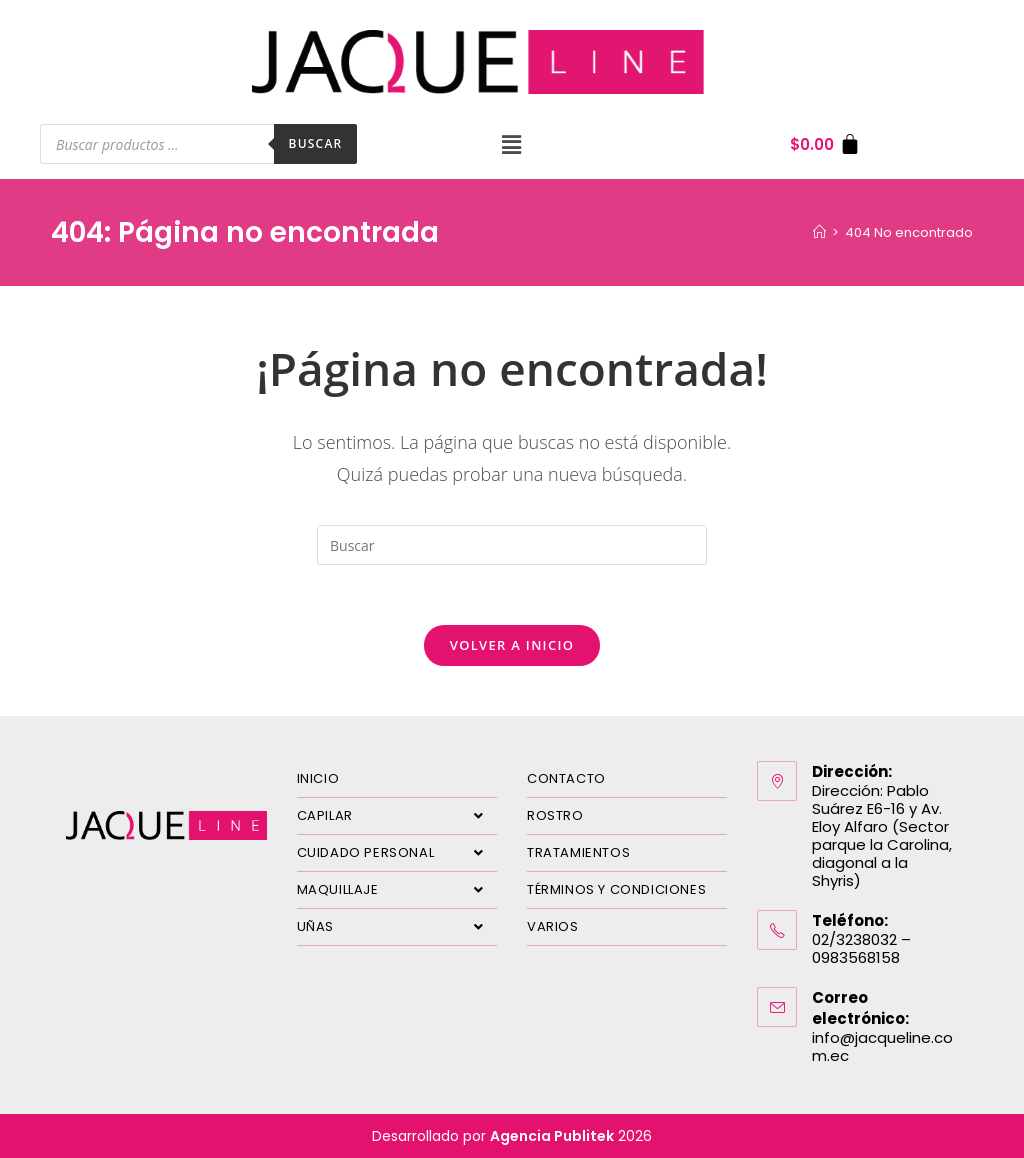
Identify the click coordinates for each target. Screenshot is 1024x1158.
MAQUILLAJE (397, 890)
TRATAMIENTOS (578, 852)
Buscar (316, 143)
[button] (512, 144)
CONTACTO (566, 778)
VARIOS (553, 926)
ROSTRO (555, 815)
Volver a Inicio (512, 645)
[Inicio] (819, 232)
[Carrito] (825, 144)
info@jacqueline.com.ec (882, 1046)
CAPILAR (397, 816)
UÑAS (397, 927)
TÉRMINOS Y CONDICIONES (616, 889)
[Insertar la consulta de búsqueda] (512, 545)
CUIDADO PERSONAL (397, 853)
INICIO (318, 778)
